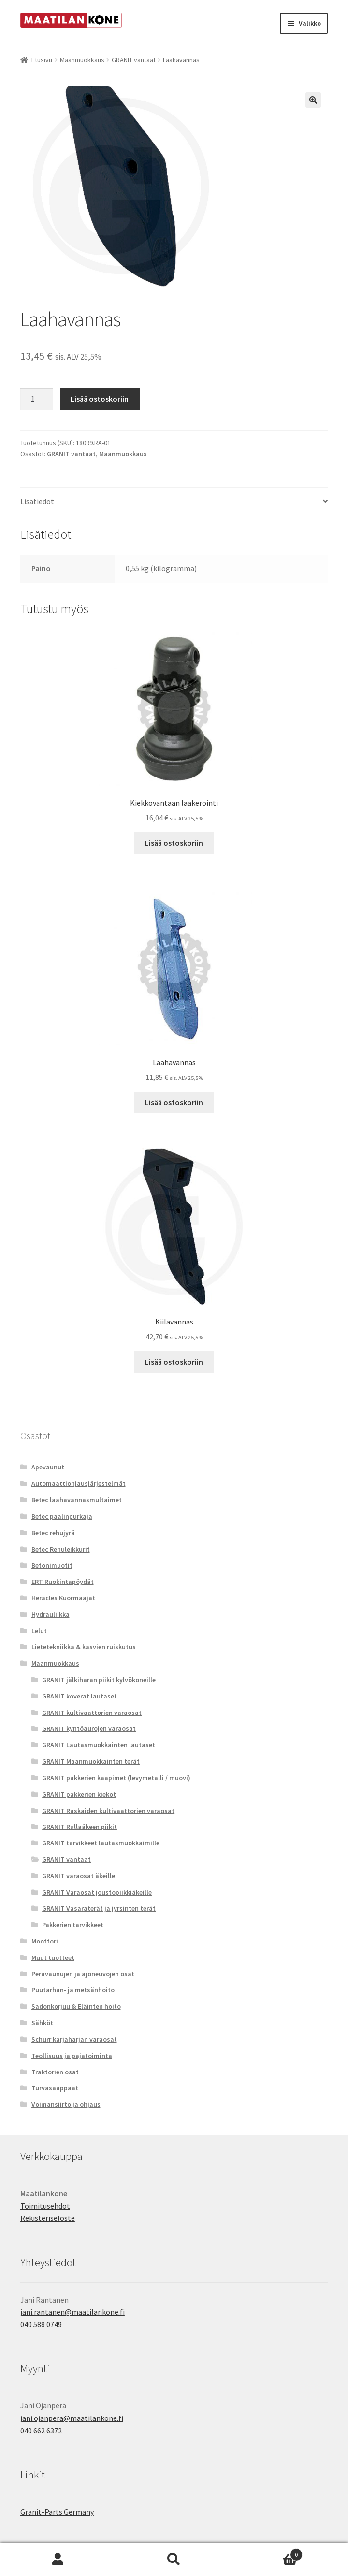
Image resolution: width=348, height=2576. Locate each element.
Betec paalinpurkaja (61, 1516)
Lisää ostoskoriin (100, 398)
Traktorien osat (55, 2072)
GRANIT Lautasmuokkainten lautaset (98, 1745)
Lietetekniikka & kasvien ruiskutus (83, 1646)
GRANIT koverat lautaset (79, 1696)
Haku (174, 2559)
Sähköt (42, 2022)
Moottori (44, 1941)
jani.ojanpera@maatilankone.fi (71, 2418)
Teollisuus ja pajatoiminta (71, 2055)
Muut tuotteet (52, 1957)
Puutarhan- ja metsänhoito (73, 1990)
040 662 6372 (41, 2430)
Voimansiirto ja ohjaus (66, 2104)
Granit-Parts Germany (57, 2512)
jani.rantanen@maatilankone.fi (72, 2312)
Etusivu (41, 60)
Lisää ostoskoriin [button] (174, 843)
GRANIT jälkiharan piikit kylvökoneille (99, 1679)
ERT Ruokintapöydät (62, 1581)
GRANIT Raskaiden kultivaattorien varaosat (108, 1810)
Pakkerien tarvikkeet (72, 1924)
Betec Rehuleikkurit (60, 1549)
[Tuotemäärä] (36, 399)
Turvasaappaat (54, 2088)
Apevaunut (47, 1467)
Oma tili (58, 2559)
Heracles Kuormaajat (63, 1598)
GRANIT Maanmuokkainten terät (91, 1761)
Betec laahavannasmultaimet (76, 1500)
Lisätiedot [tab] (37, 501)
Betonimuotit (51, 1565)
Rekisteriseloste (47, 2218)
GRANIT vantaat (134, 60)
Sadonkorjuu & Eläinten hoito (76, 2006)
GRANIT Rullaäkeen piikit (79, 1826)
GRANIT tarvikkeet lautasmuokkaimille (101, 1843)
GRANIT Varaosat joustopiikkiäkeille (97, 1892)
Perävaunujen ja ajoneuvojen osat (82, 1974)
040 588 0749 (41, 2324)
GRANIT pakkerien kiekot (79, 1794)
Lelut (39, 1630)
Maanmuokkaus (82, 60)
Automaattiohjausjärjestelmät (78, 1483)
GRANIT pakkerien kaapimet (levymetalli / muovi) (116, 1777)
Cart (267, 2552)
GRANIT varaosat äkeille (78, 1875)
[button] (313, 100)
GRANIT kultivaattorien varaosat (92, 1712)
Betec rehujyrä (53, 1532)
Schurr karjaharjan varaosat (74, 2039)
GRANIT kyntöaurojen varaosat (89, 1728)
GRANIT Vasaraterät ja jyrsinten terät (99, 1908)
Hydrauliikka (50, 1614)
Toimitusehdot (45, 2206)
